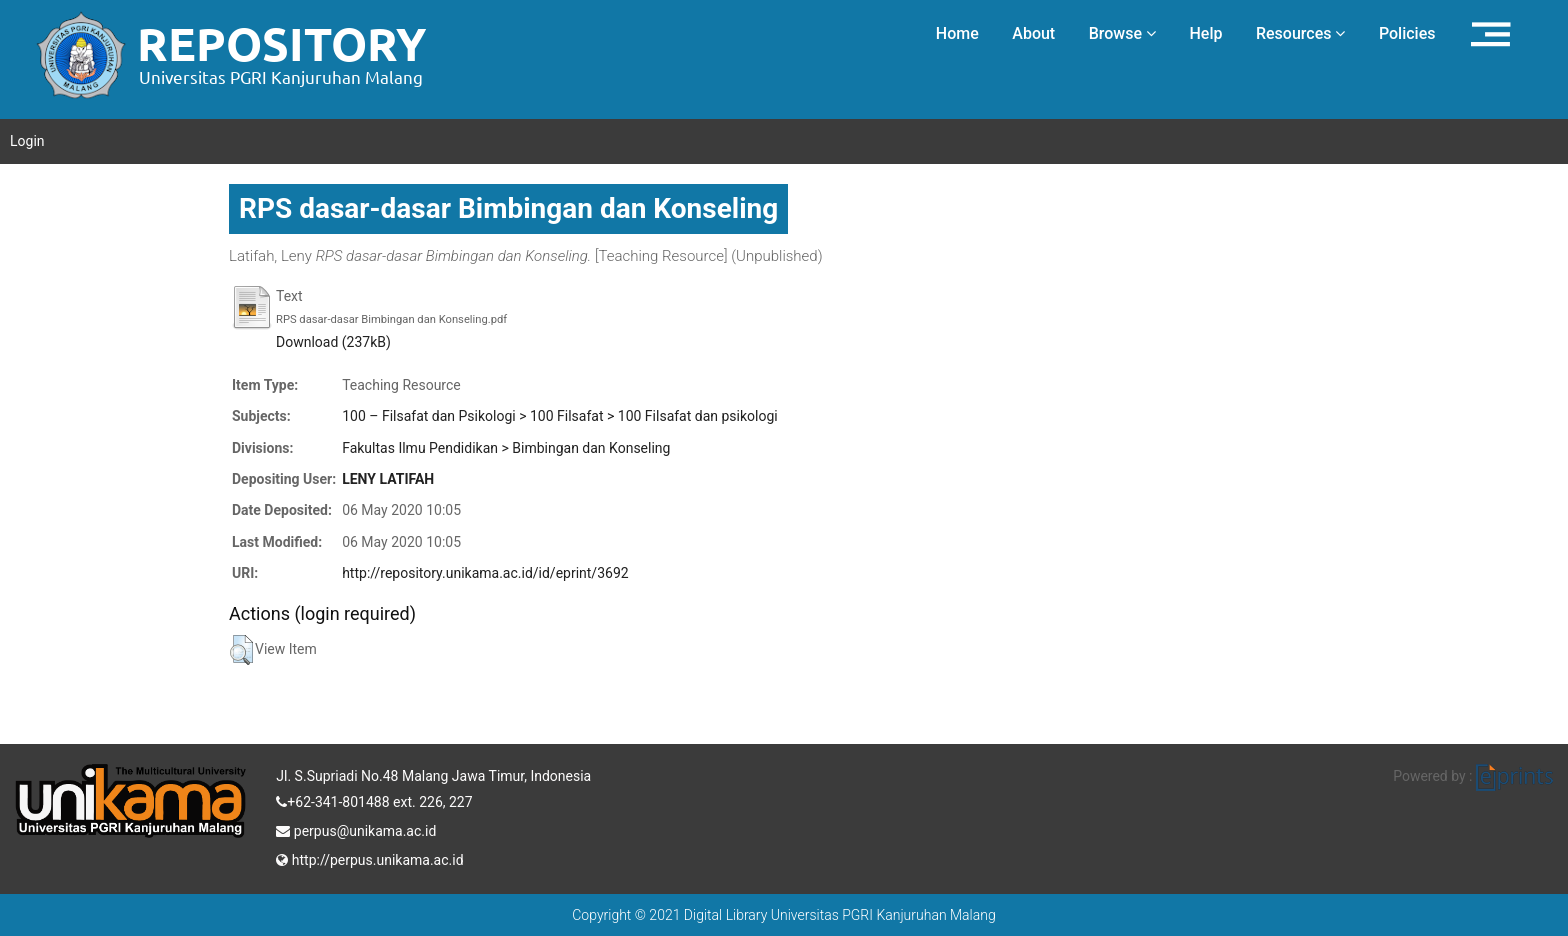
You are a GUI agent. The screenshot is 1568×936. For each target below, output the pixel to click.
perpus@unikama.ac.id (356, 829)
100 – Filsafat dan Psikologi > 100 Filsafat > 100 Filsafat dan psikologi (560, 416)
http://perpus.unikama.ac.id (369, 858)
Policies (1407, 33)
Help (1205, 33)
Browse (1122, 33)
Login (27, 141)
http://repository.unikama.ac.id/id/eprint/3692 (485, 573)
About (1033, 33)
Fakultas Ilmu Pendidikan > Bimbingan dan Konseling (506, 448)
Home (957, 33)
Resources (1301, 33)
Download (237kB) (333, 342)
